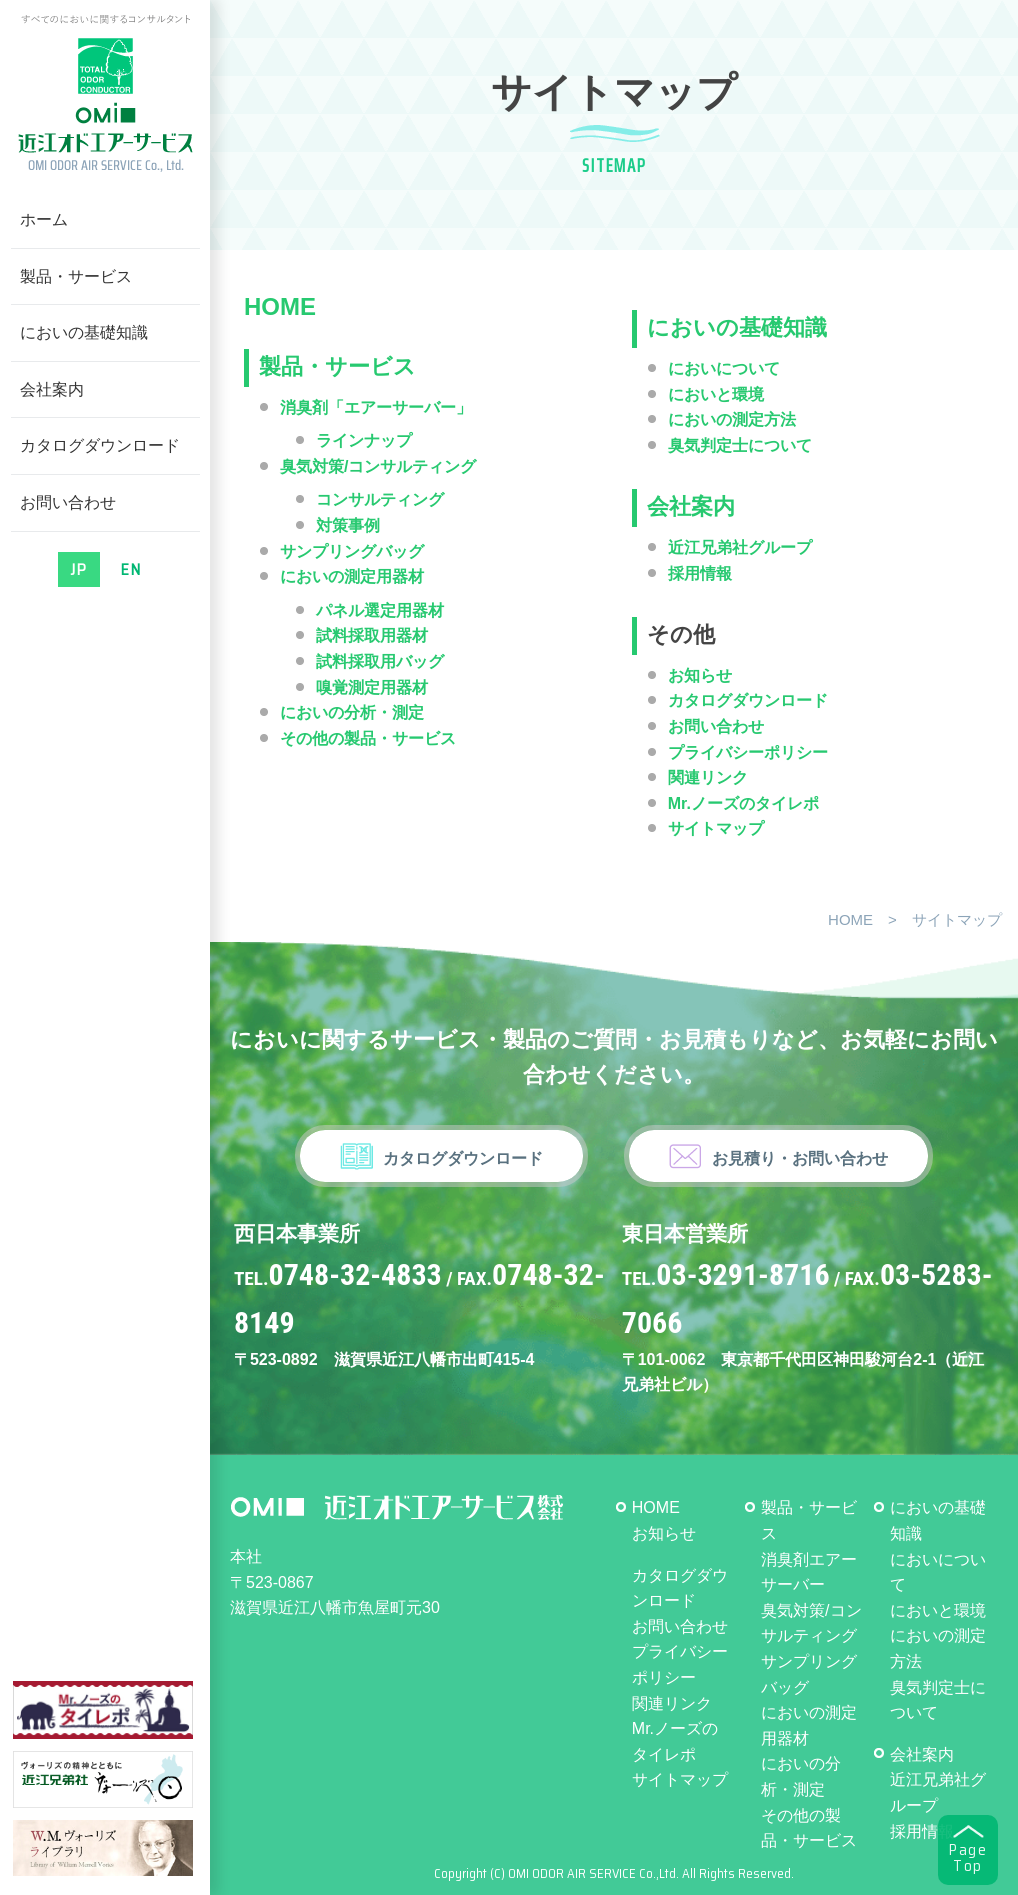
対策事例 (348, 525)
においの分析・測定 (352, 712)
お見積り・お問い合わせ (800, 1158)
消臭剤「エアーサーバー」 (376, 407)
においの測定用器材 (352, 576)
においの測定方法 (732, 419)
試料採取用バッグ (380, 661)
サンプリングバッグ (352, 551)
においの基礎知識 (84, 332)
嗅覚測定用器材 (372, 687)
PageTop (968, 1858)
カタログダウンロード (100, 445)
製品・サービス (76, 276)
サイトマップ (680, 1779)
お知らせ (700, 675)
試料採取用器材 (372, 635)
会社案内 (52, 389)
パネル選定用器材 (380, 610)
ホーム (44, 219)
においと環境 (716, 394)
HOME (280, 306)
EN (131, 569)
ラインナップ (364, 440)
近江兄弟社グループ (740, 547)
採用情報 (922, 1831)
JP (79, 569)
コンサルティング (380, 499)
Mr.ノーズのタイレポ (743, 803)
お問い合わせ (68, 502)
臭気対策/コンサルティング (378, 466)
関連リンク (708, 777)
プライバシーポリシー (748, 752)
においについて (724, 368)
